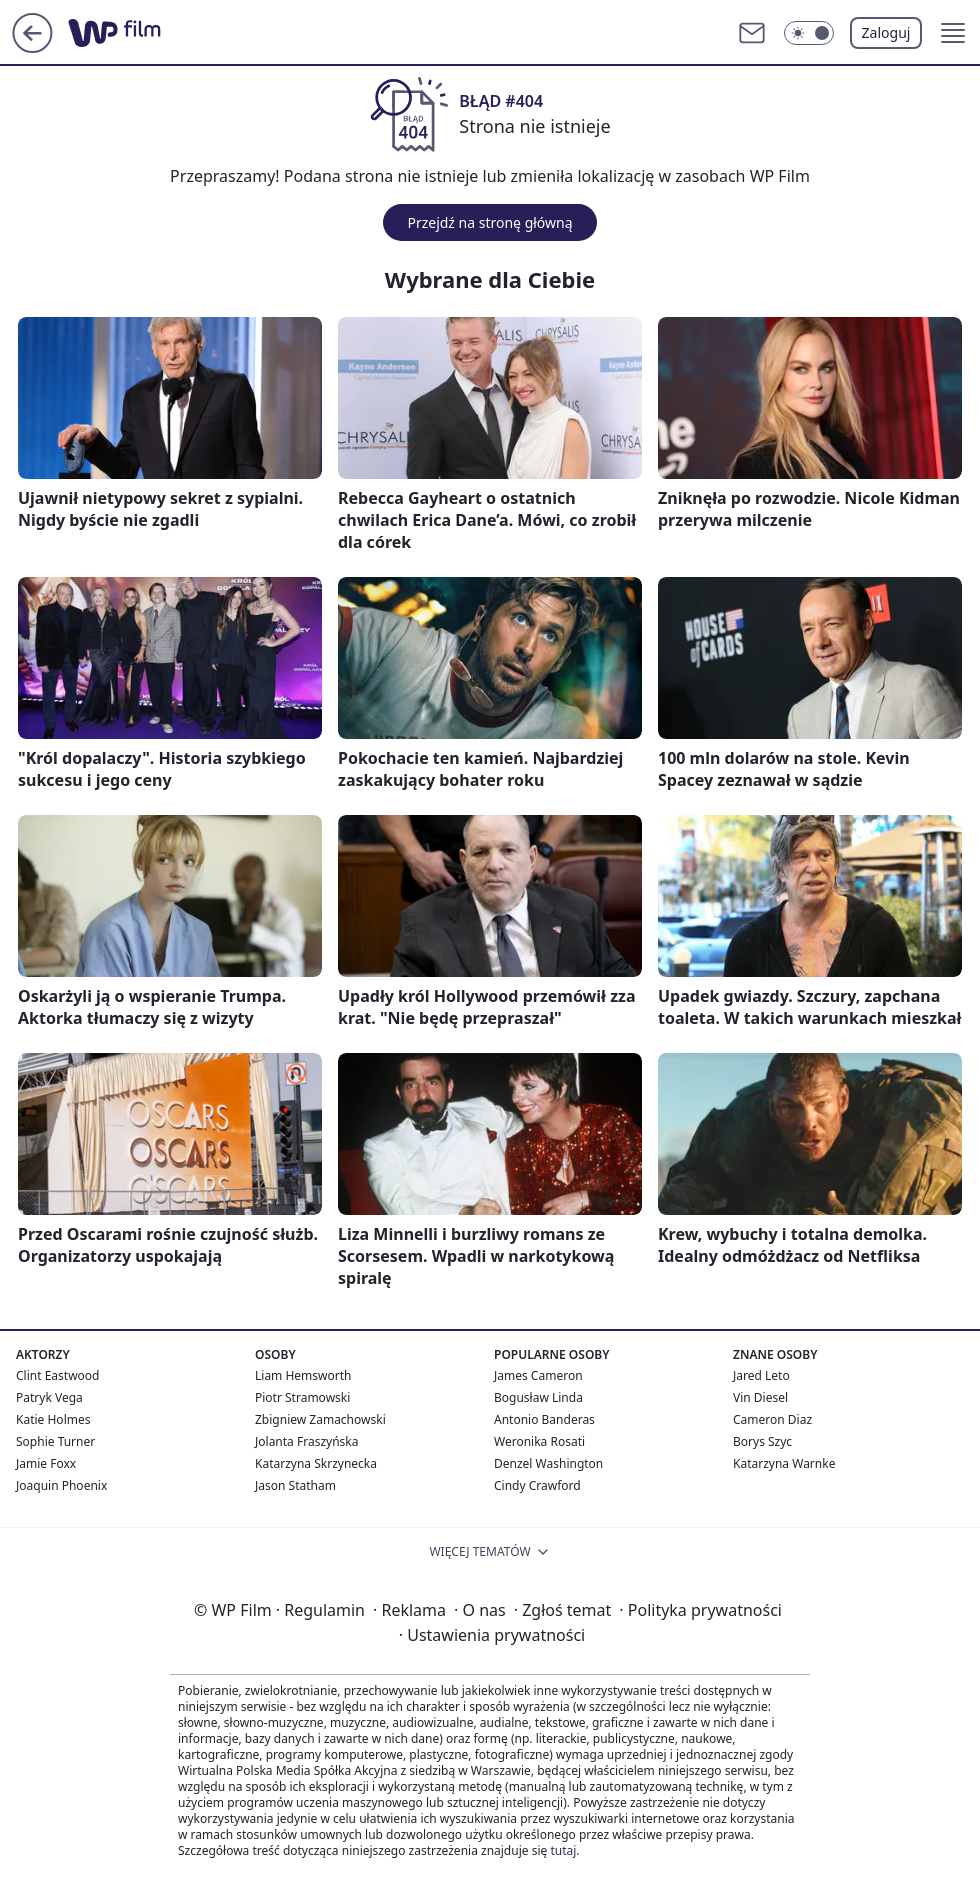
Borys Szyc (762, 1441)
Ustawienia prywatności (492, 1635)
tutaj (563, 1850)
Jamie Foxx (46, 1463)
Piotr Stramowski (302, 1397)
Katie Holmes (53, 1419)
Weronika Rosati (539, 1441)
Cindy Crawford (537, 1485)
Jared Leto (761, 1375)
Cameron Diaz (772, 1419)
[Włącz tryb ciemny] (809, 33)
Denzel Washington (548, 1463)
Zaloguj (886, 32)
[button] (953, 33)
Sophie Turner (55, 1441)
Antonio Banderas (544, 1419)
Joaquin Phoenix (61, 1485)
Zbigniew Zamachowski (320, 1419)
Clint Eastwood (57, 1375)
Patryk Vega (49, 1397)
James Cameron (538, 1375)
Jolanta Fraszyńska (306, 1441)
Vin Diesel (760, 1397)
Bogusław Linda (538, 1397)
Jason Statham (295, 1485)
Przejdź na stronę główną (489, 222)
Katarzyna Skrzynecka (316, 1463)
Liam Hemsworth (303, 1375)
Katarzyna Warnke (784, 1463)
